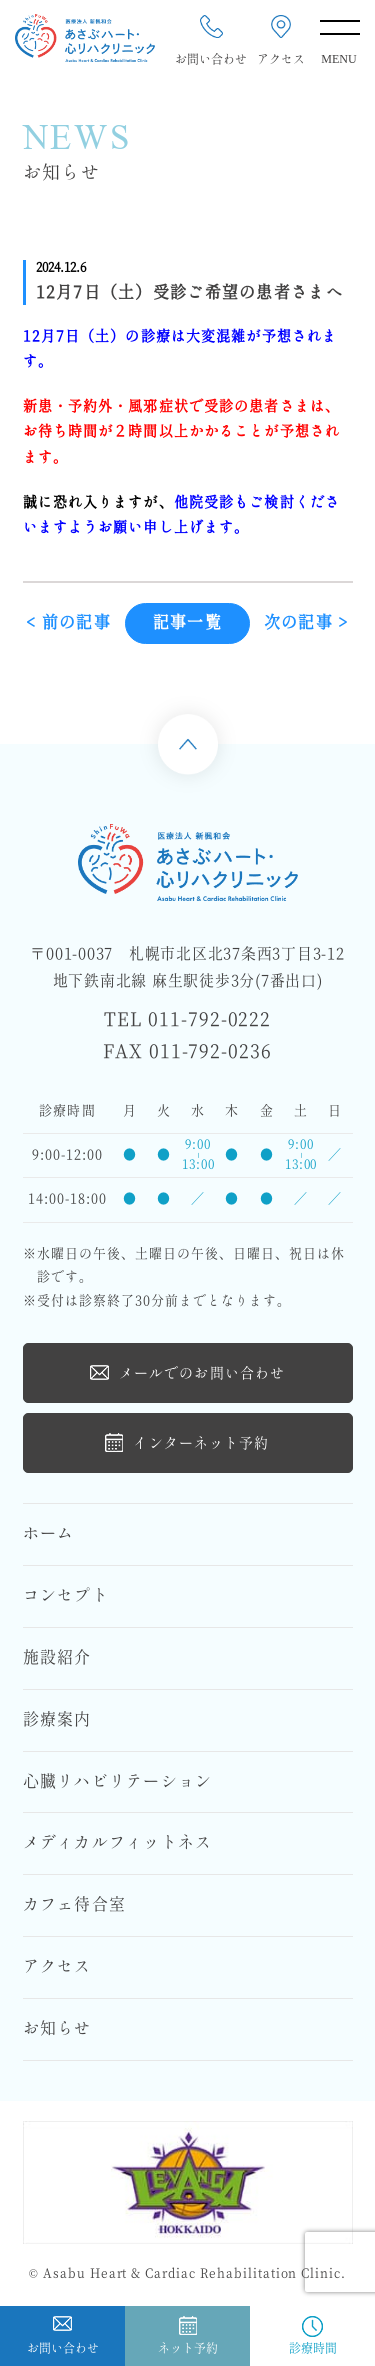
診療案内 (57, 1720)
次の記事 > (306, 626)
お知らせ (57, 2029)
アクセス (57, 1967)
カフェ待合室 (75, 1905)
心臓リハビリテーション (118, 1782)
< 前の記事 (68, 626)
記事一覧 (187, 626)
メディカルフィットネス (118, 1843)
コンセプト (66, 1596)
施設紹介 (57, 1658)
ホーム (49, 1534)
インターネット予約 (187, 1442)
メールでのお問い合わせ (187, 1372)
